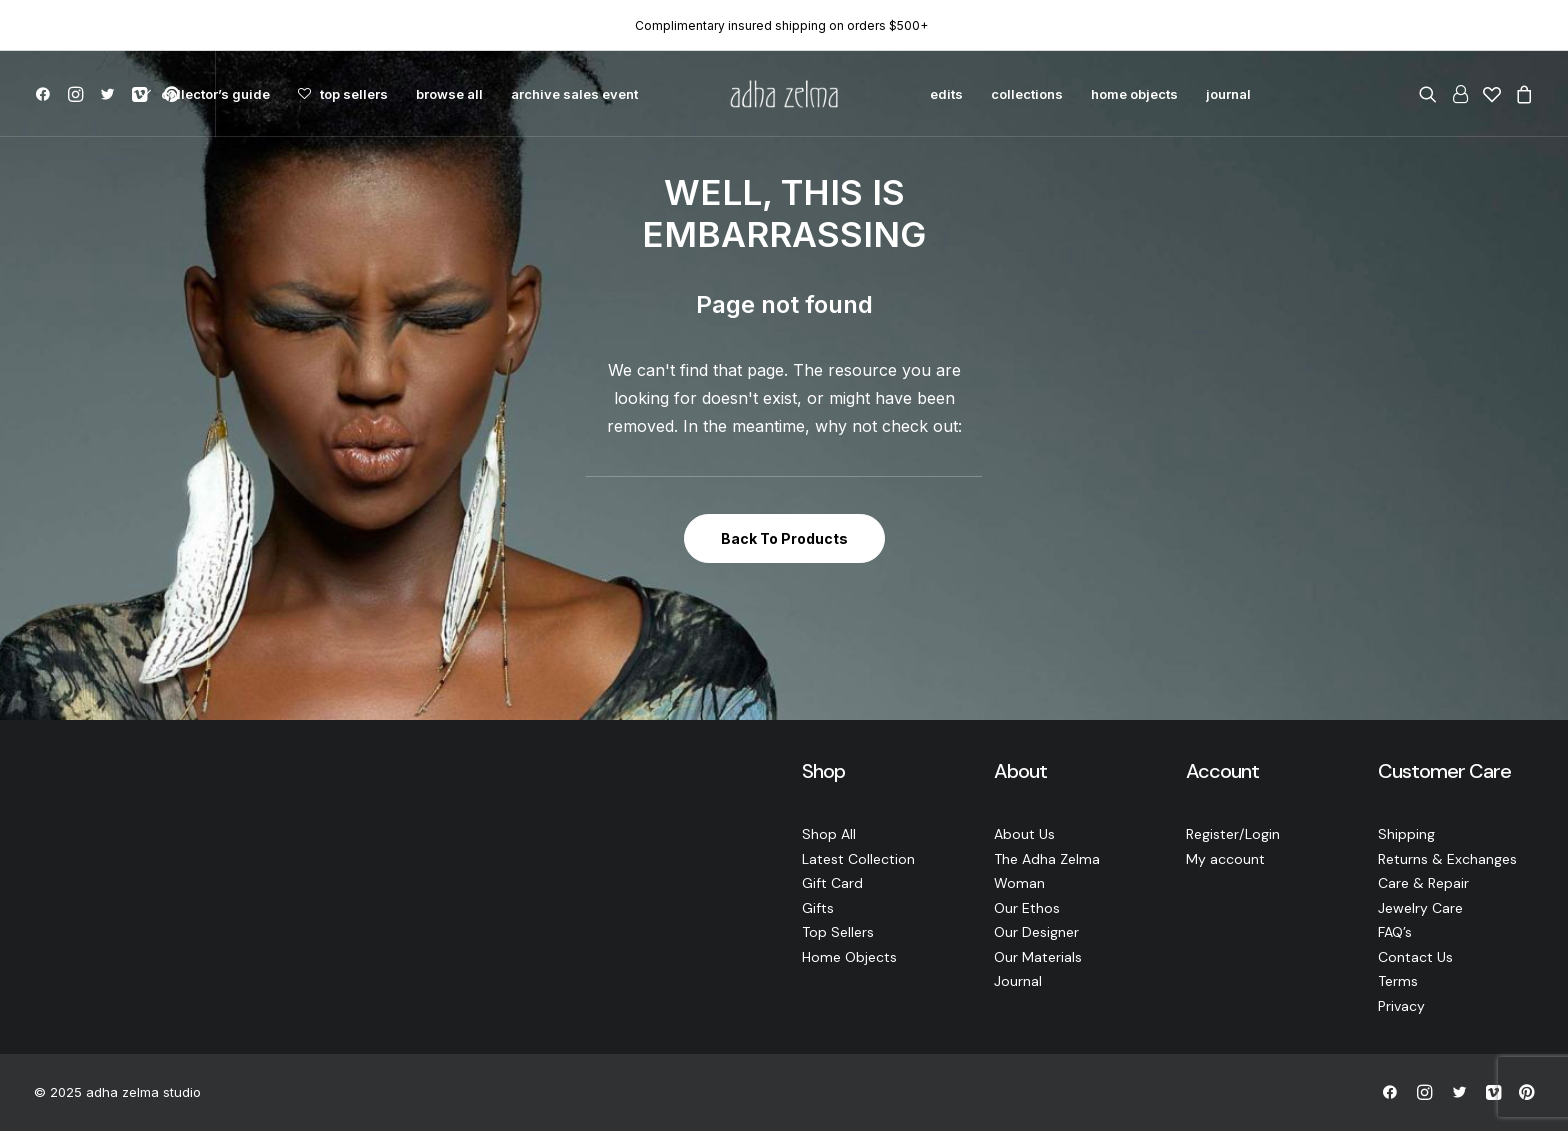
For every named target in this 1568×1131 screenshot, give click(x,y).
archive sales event (574, 94)
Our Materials (1038, 957)
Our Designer (1036, 932)
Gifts (818, 908)
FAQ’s (1395, 932)
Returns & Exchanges (1447, 859)
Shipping (1406, 834)
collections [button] (1027, 94)
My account (1225, 859)
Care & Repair (1423, 883)
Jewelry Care (1420, 908)
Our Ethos (1027, 908)
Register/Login (1233, 834)
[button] (46, 94)
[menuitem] (46, 94)
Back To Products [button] (784, 538)
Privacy (1401, 1006)
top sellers (354, 94)
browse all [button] (449, 94)
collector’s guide (215, 94)
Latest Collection (858, 859)
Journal (1018, 981)
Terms (1398, 981)
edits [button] (946, 94)
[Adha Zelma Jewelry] (784, 94)
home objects (1134, 94)
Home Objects (849, 957)
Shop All (829, 834)
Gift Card (832, 883)
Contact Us (1415, 957)
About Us (1024, 834)
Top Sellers (838, 932)
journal (1228, 94)
